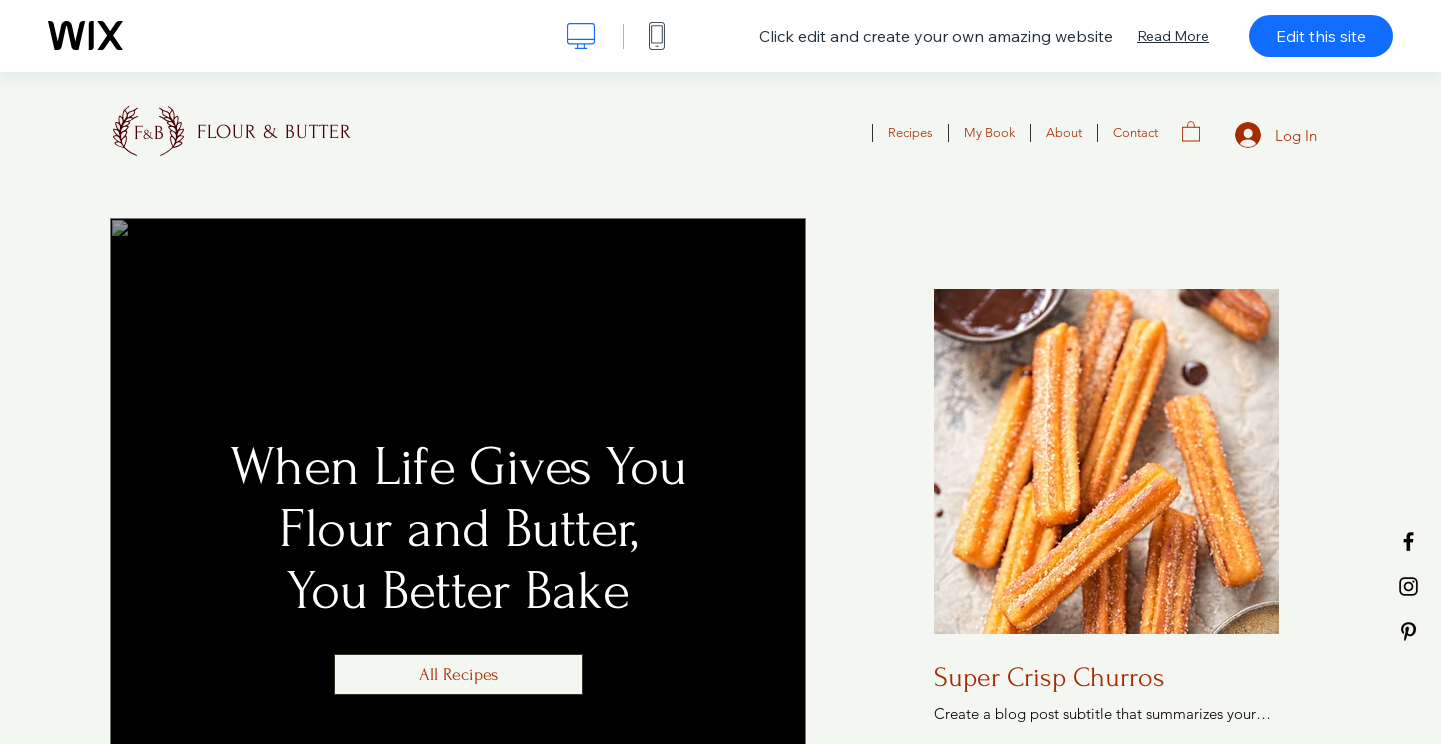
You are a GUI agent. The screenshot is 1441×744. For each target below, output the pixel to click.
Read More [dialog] (1173, 36)
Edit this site (1321, 36)
